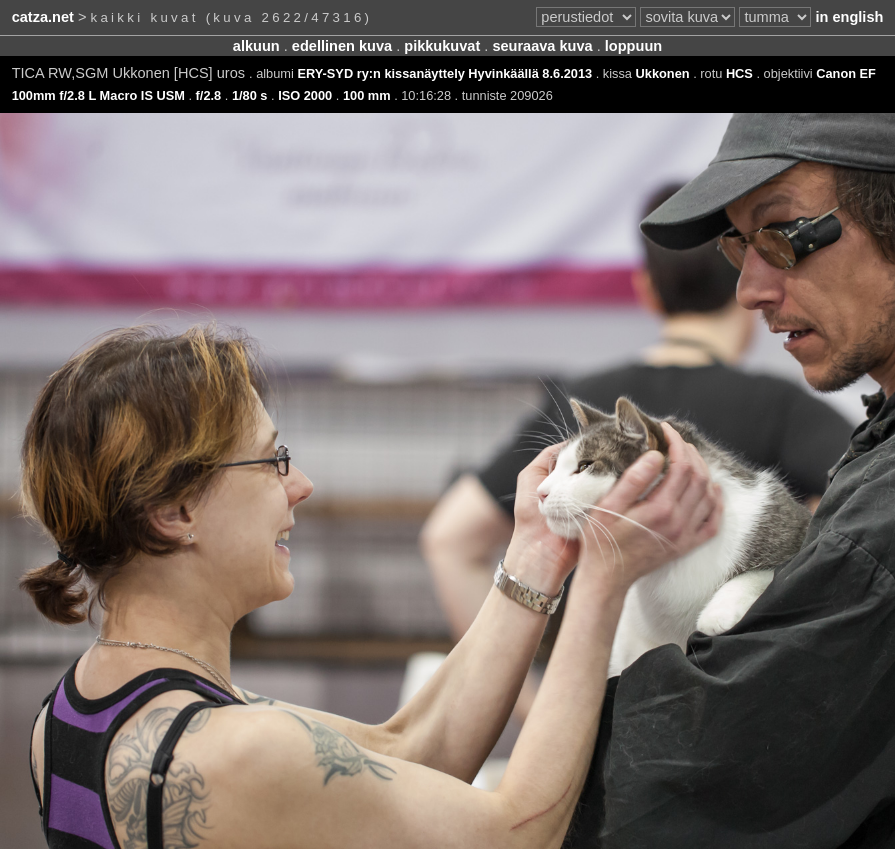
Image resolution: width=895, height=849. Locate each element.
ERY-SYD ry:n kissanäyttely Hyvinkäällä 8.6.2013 (444, 73)
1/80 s (250, 95)
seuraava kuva (542, 46)
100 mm (367, 95)
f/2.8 (209, 95)
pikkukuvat (442, 46)
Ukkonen (663, 73)
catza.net (43, 17)
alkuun (256, 46)
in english (849, 17)
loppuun (633, 46)
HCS (739, 73)
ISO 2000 (305, 95)
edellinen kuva (342, 46)
